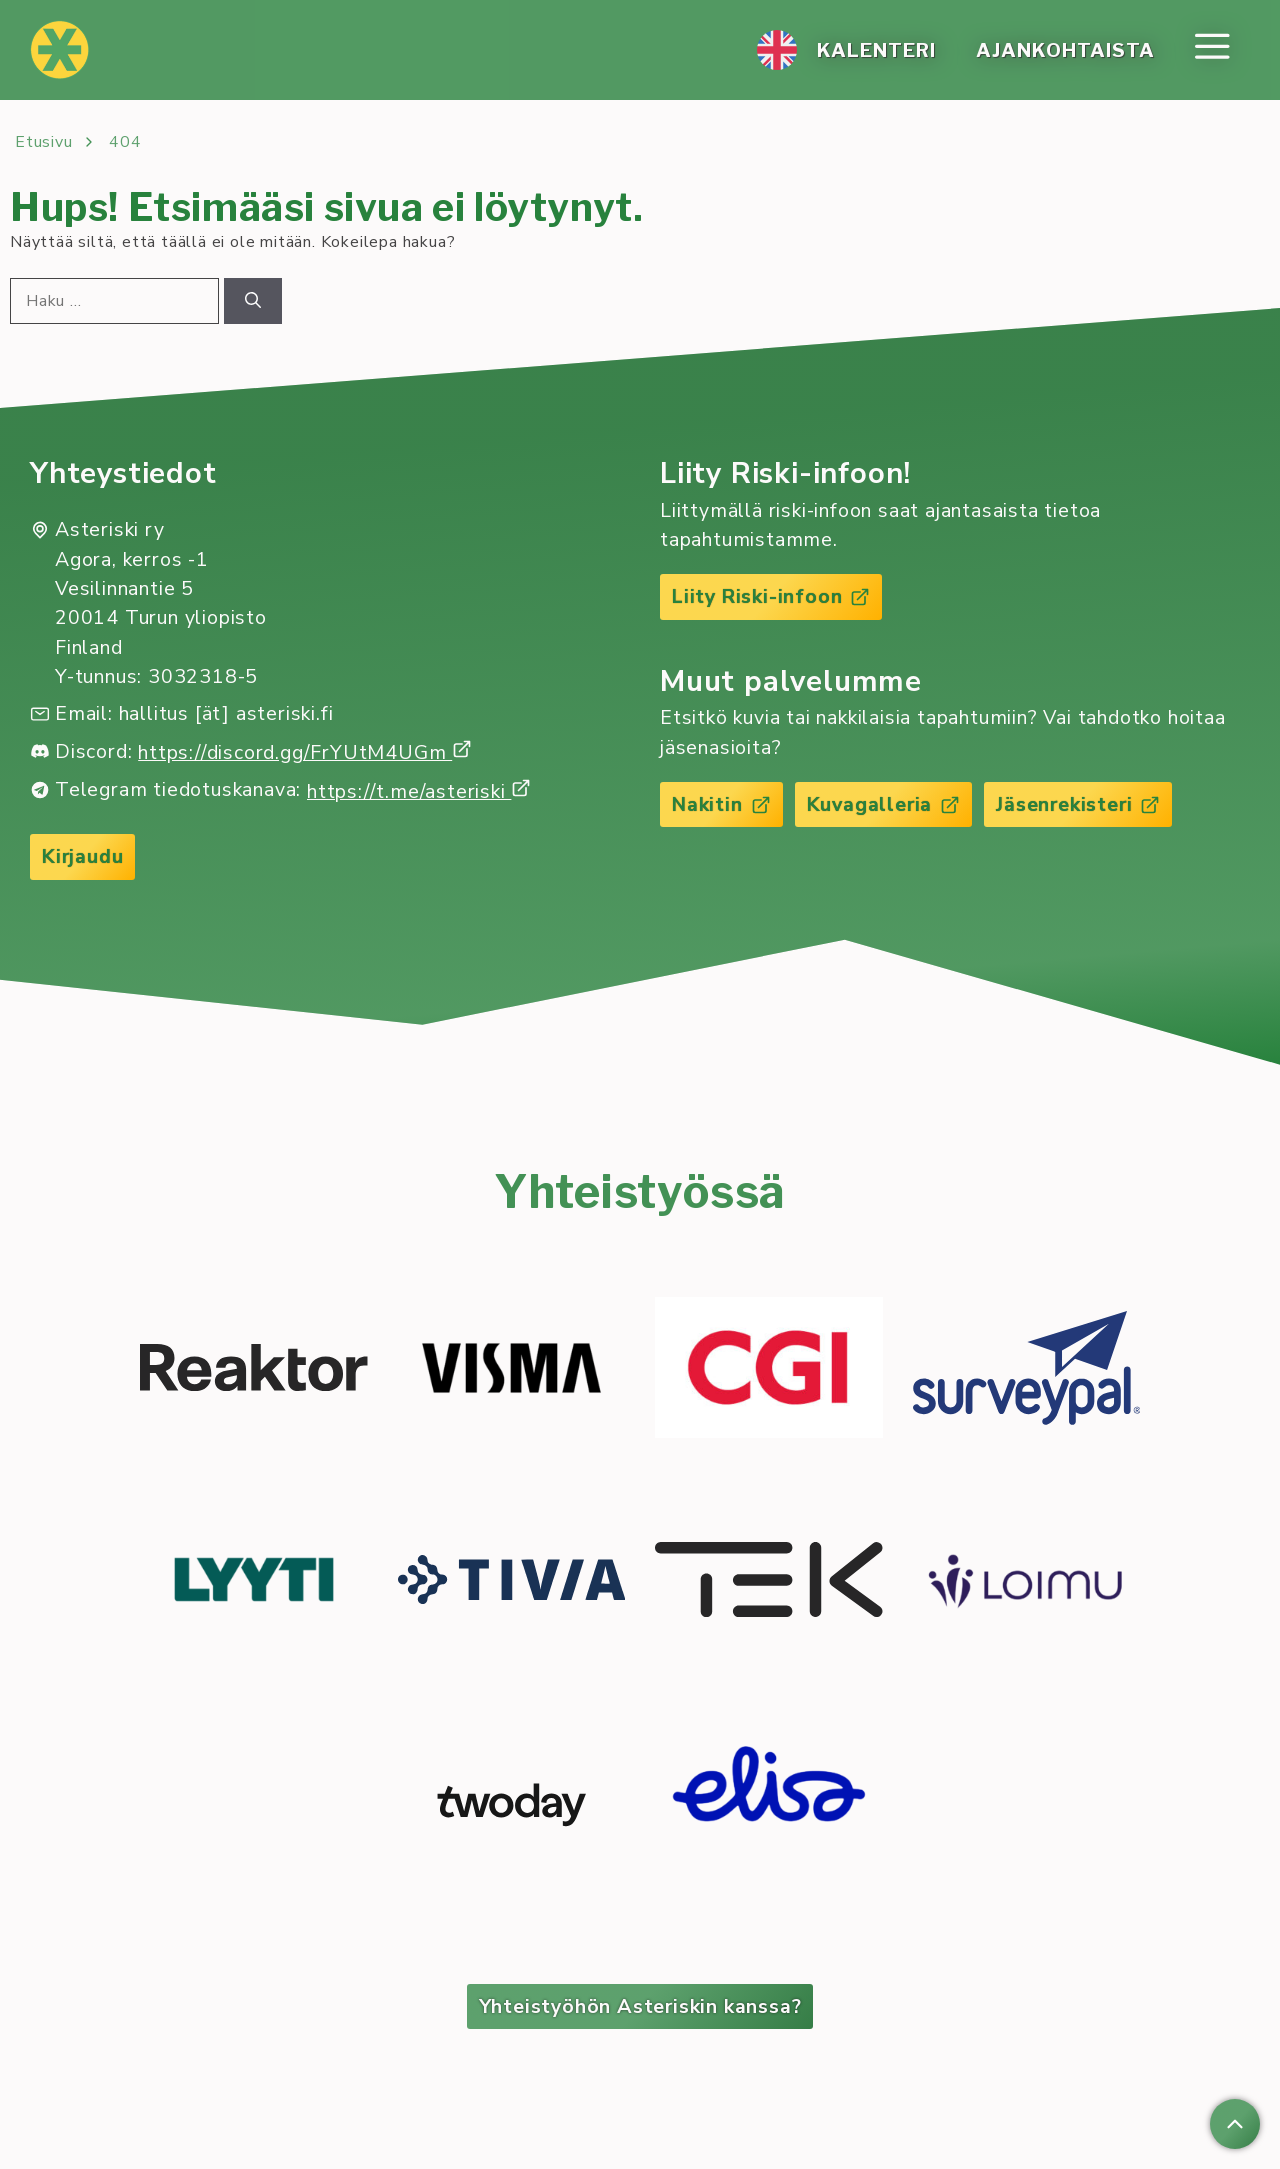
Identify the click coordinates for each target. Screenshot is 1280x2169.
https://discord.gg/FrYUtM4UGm (305, 752)
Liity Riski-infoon (771, 596)
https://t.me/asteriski (419, 791)
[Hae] (253, 301)
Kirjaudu (82, 856)
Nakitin (721, 804)
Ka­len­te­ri (876, 50)
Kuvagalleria (884, 804)
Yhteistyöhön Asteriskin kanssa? (640, 2006)
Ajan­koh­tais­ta (1065, 50)
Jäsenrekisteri (1078, 804)
